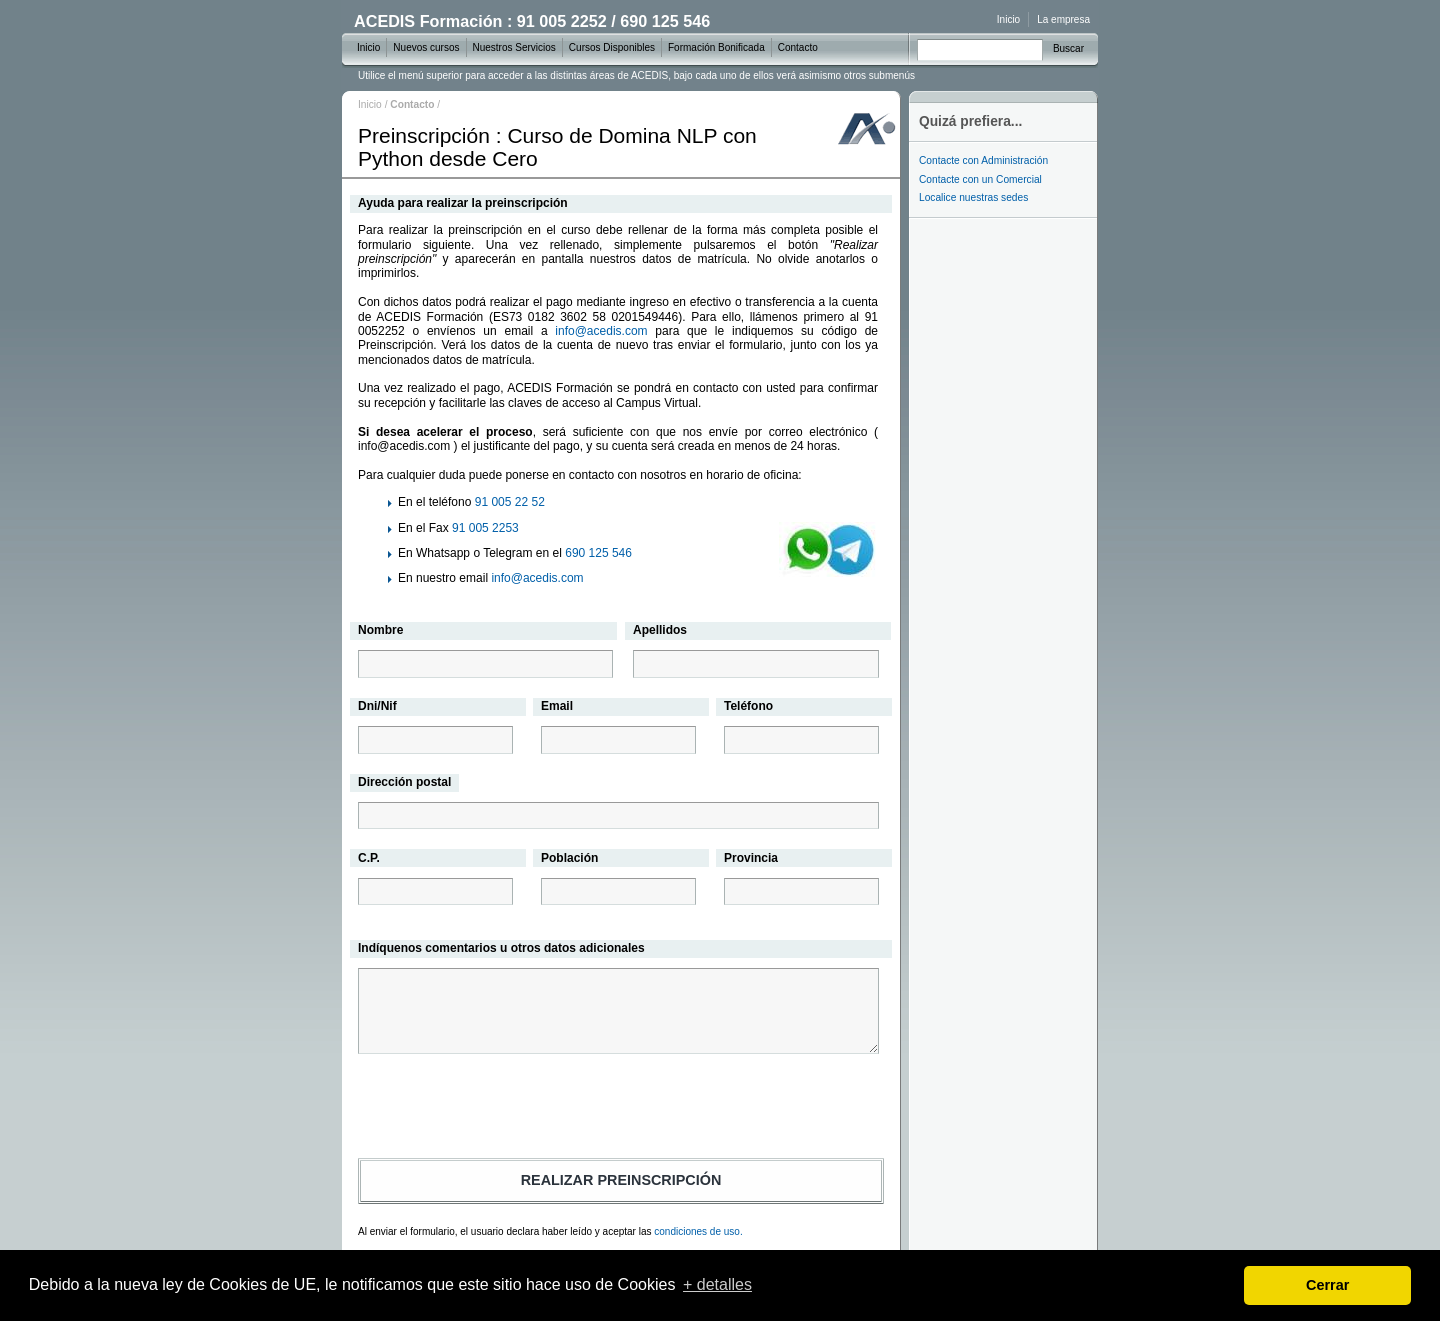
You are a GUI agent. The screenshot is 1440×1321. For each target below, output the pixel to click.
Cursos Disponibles (612, 47)
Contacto (798, 47)
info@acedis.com (601, 331)
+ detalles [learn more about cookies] (717, 1284)
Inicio (370, 104)
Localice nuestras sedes (973, 197)
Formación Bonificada (716, 47)
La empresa (1063, 19)
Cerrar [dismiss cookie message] (1327, 1285)
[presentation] (621, 1109)
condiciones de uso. (698, 1231)
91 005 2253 (485, 528)
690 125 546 (598, 553)
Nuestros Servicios (514, 47)
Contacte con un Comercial (980, 179)
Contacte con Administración (983, 160)
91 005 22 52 (510, 502)
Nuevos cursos (426, 47)
